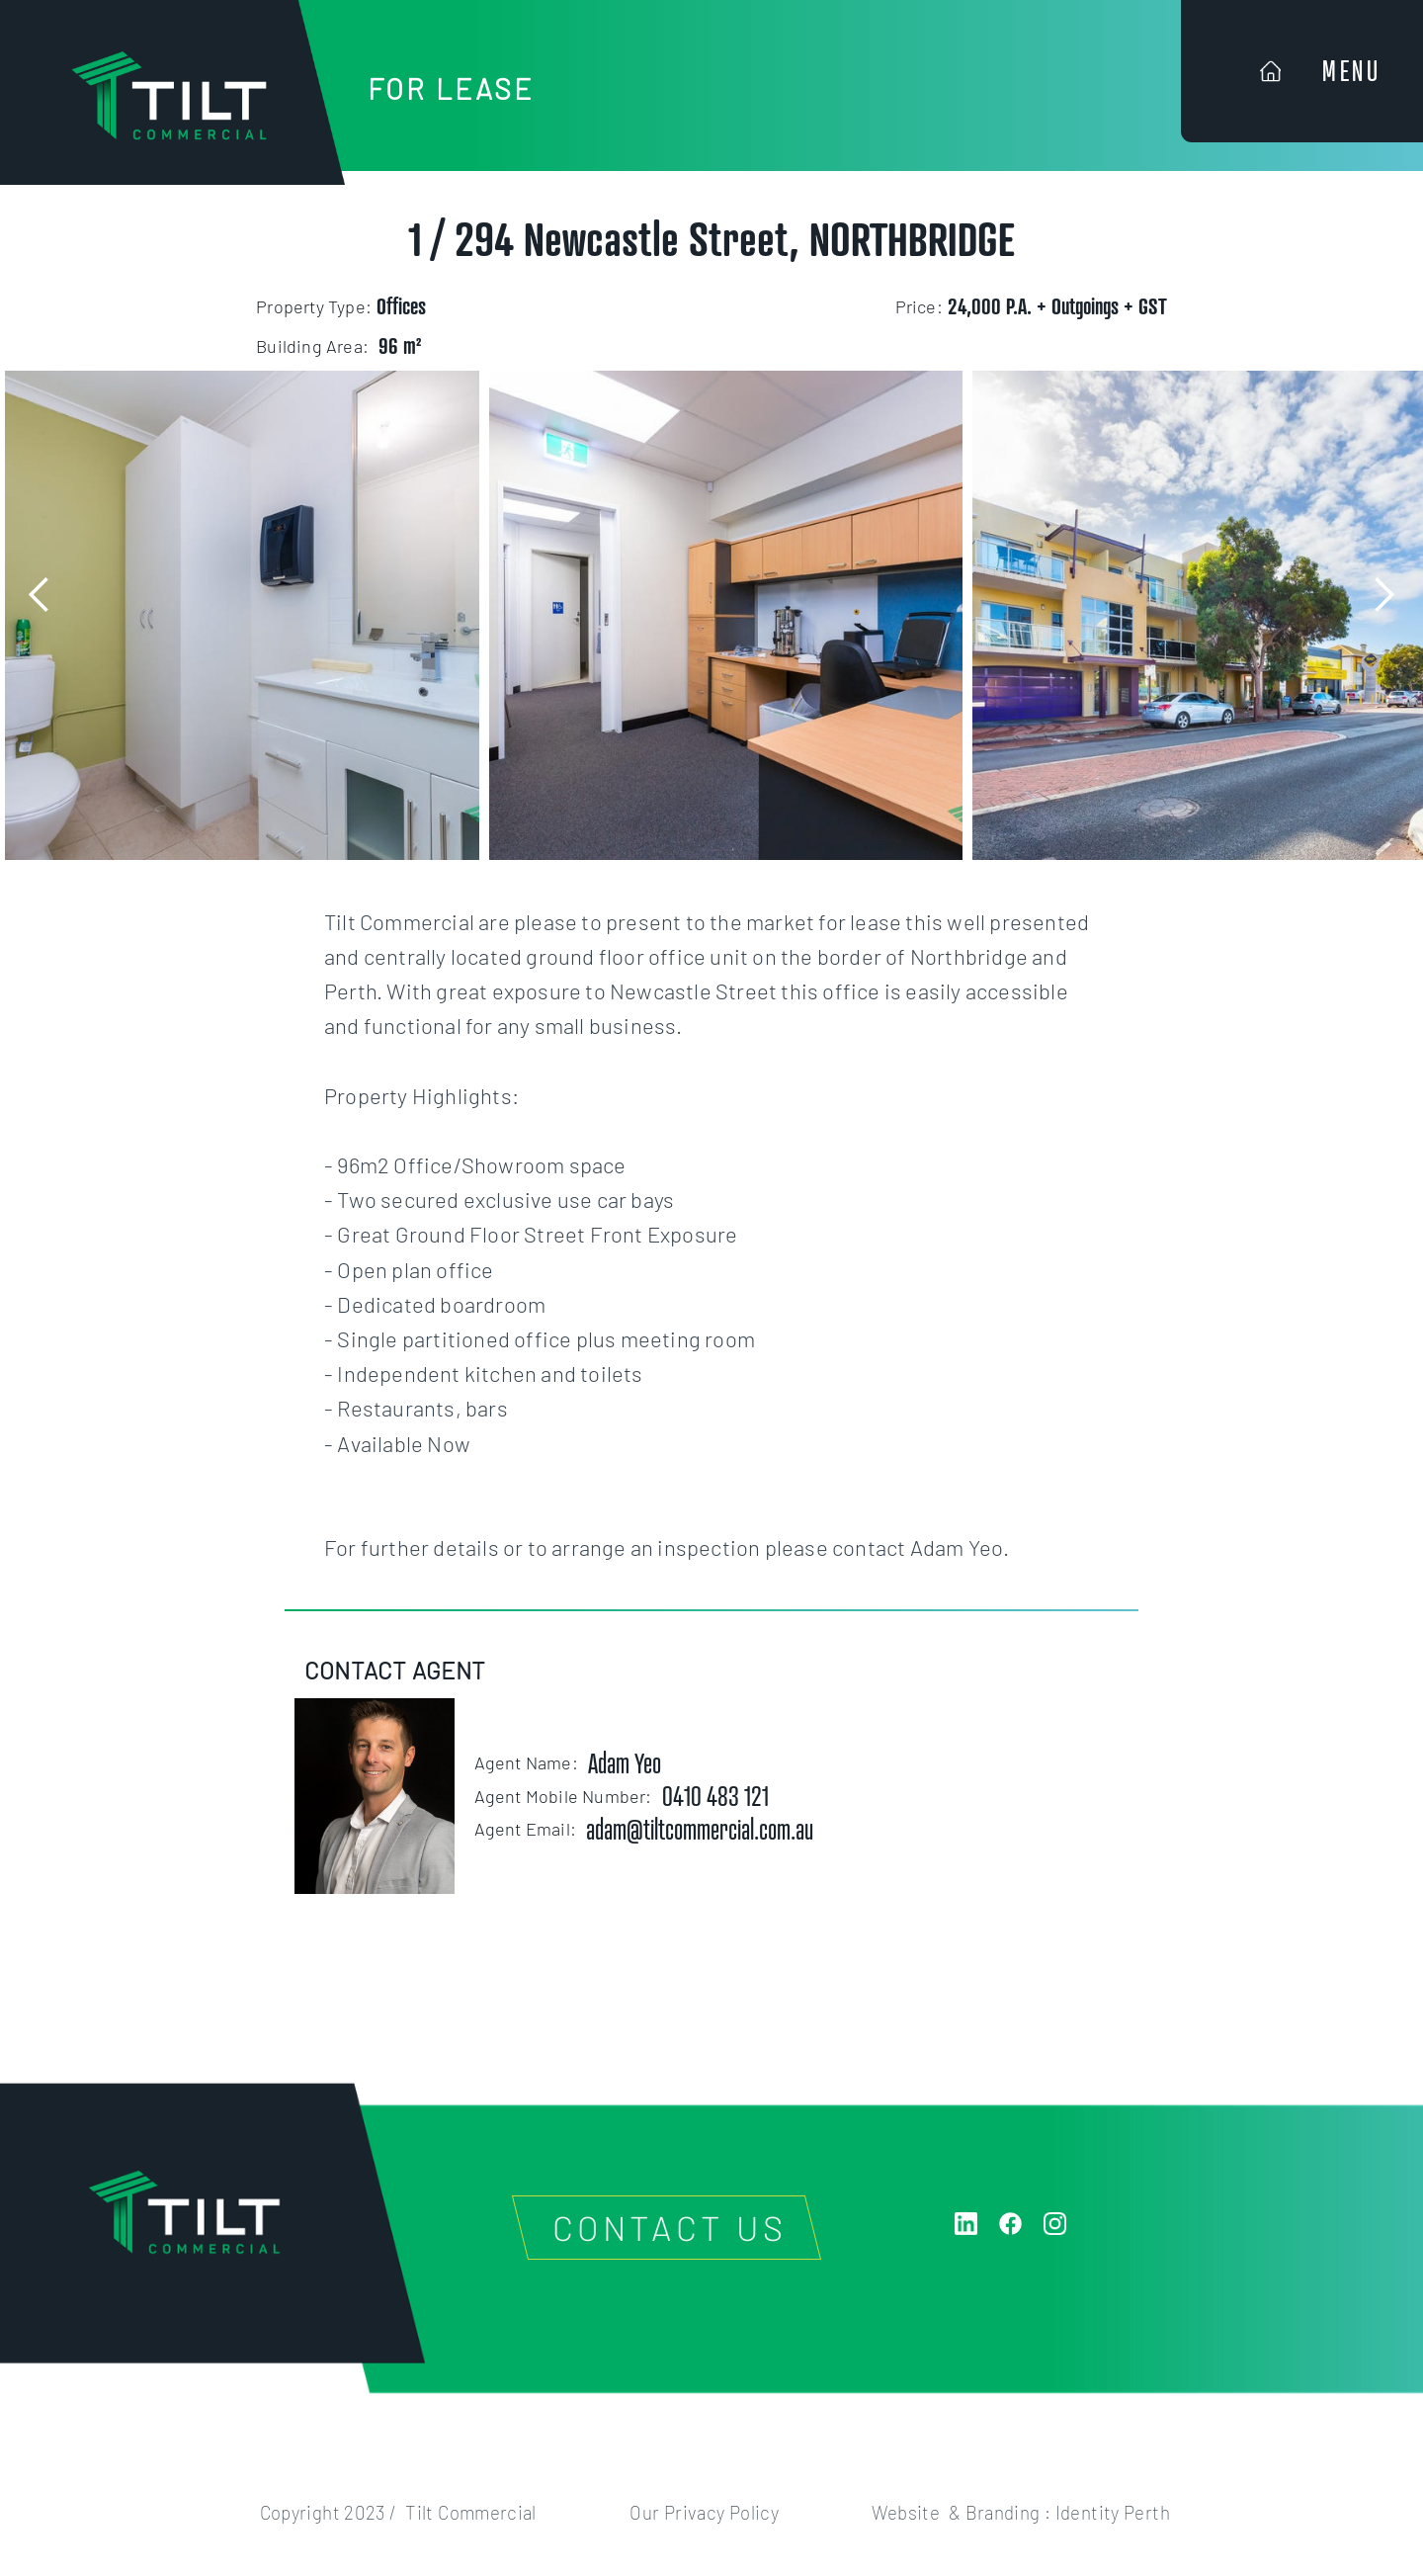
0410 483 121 (715, 1795)
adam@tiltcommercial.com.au (699, 1829)
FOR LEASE (451, 88)
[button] (39, 595)
